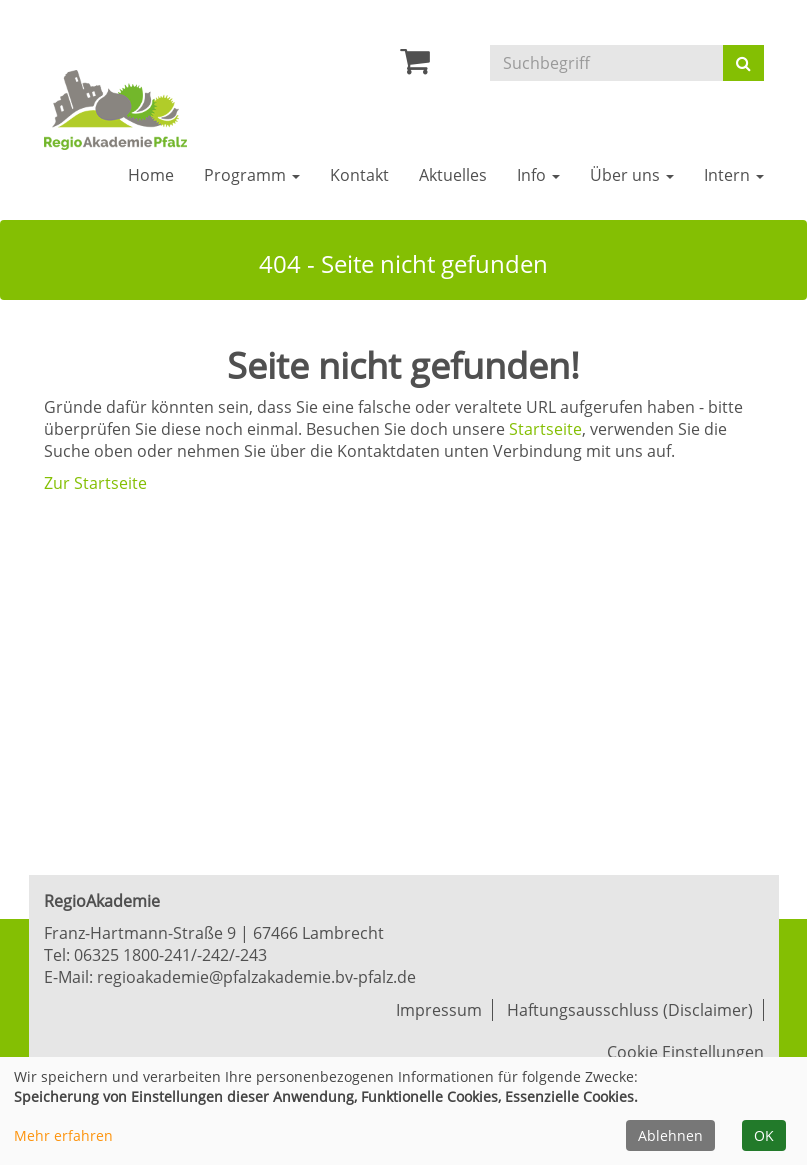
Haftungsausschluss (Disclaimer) (630, 1010)
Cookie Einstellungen (685, 1052)
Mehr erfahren (63, 1135)
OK (764, 1135)
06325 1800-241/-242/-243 (170, 955)
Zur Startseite (95, 483)
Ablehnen (670, 1135)
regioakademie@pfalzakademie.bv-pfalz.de (256, 977)
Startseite (545, 429)
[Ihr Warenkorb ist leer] (415, 66)
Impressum (439, 1010)
